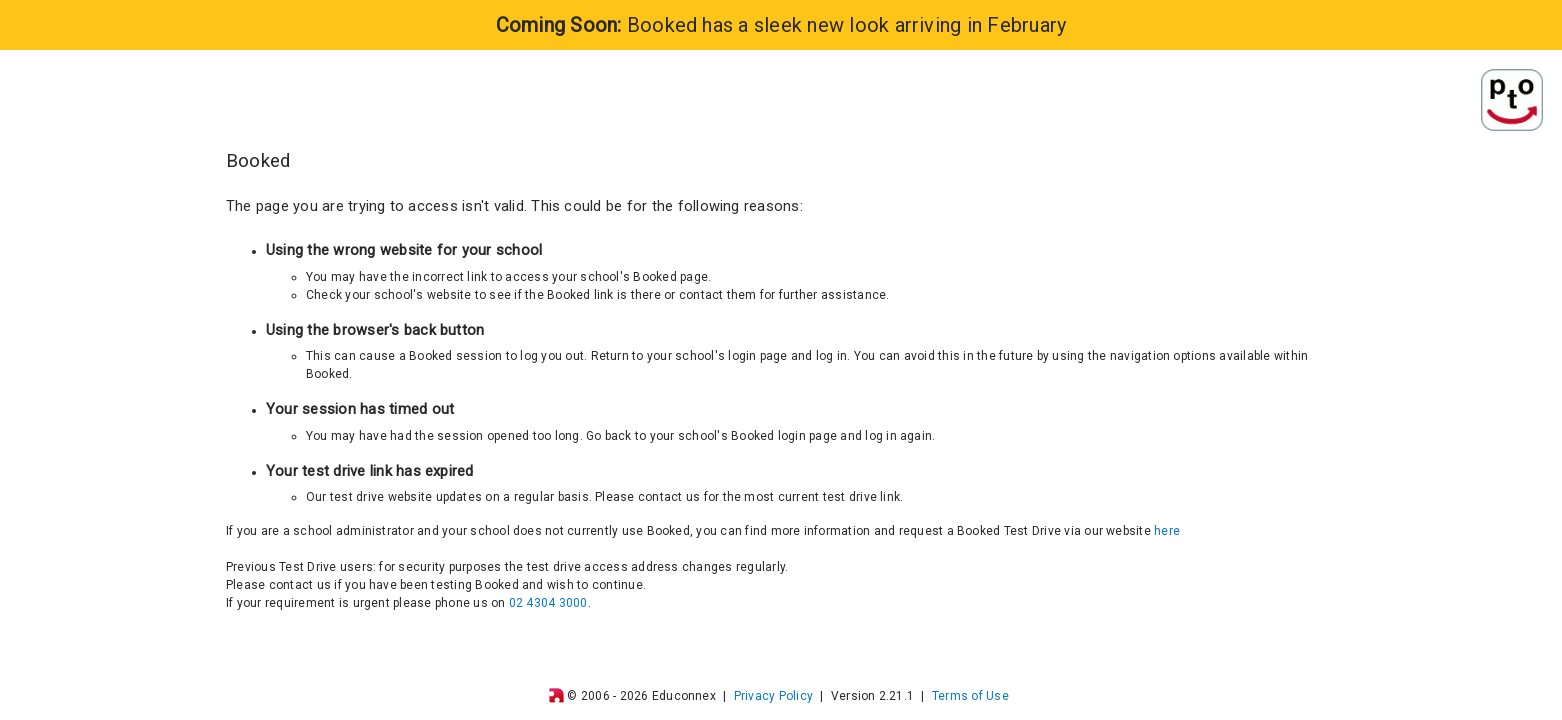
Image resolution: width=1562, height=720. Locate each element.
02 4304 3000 (548, 603)
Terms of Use (970, 696)
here (1167, 531)
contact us (300, 585)
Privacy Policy (773, 696)
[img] (556, 695)
